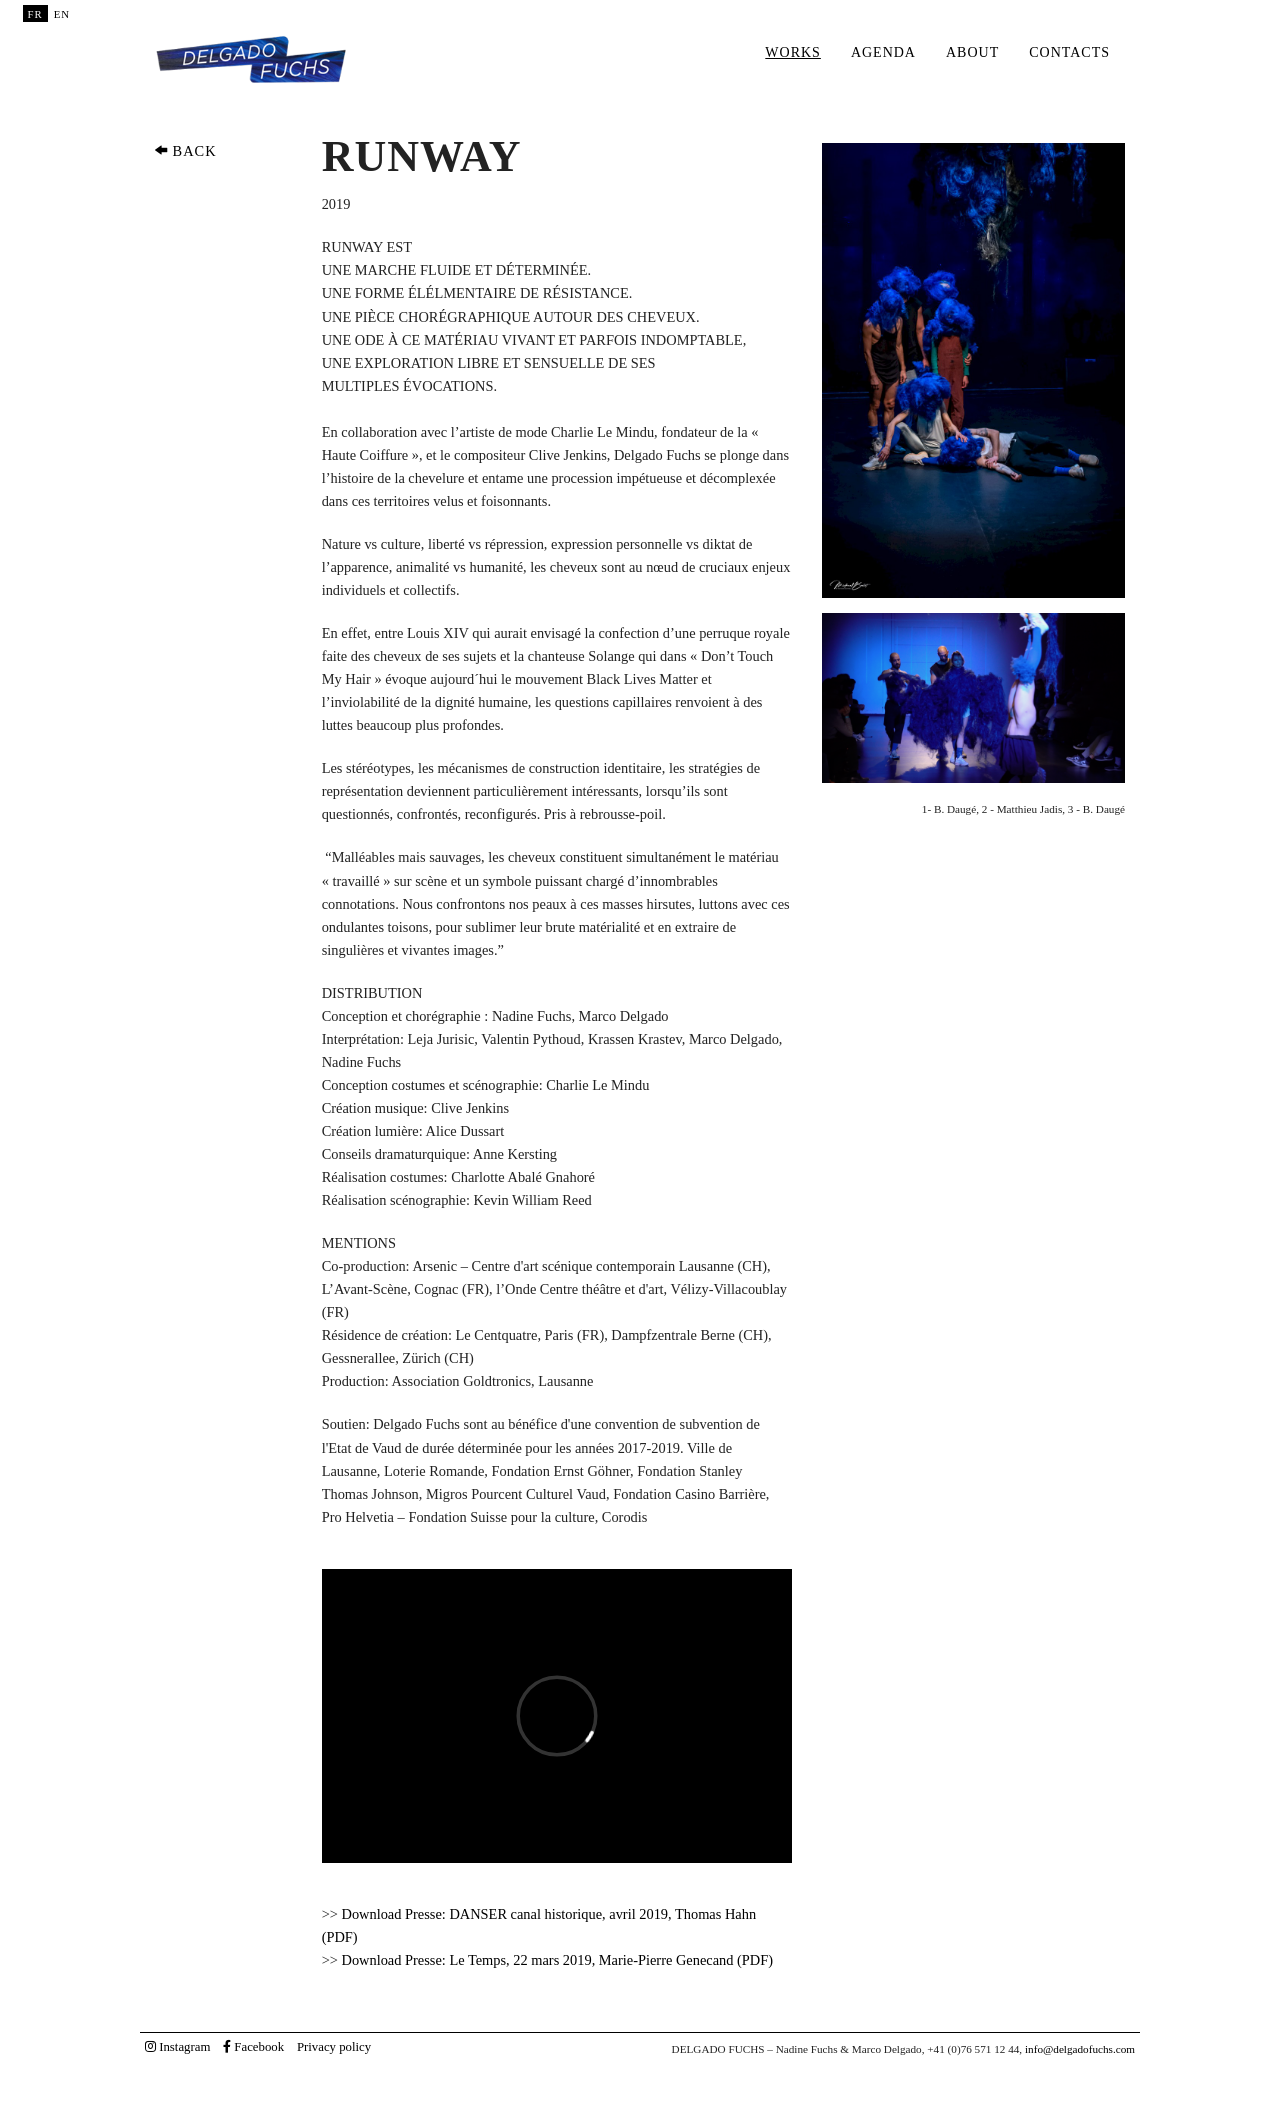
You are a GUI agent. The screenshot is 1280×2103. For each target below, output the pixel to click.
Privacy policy (334, 2047)
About (972, 52)
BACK (186, 151)
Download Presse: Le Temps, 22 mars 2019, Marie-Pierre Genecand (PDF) (558, 1960)
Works (793, 52)
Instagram (177, 2047)
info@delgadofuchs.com (1080, 2049)
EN (62, 14)
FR (35, 14)
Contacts (1069, 52)
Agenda (883, 52)
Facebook (253, 2047)
